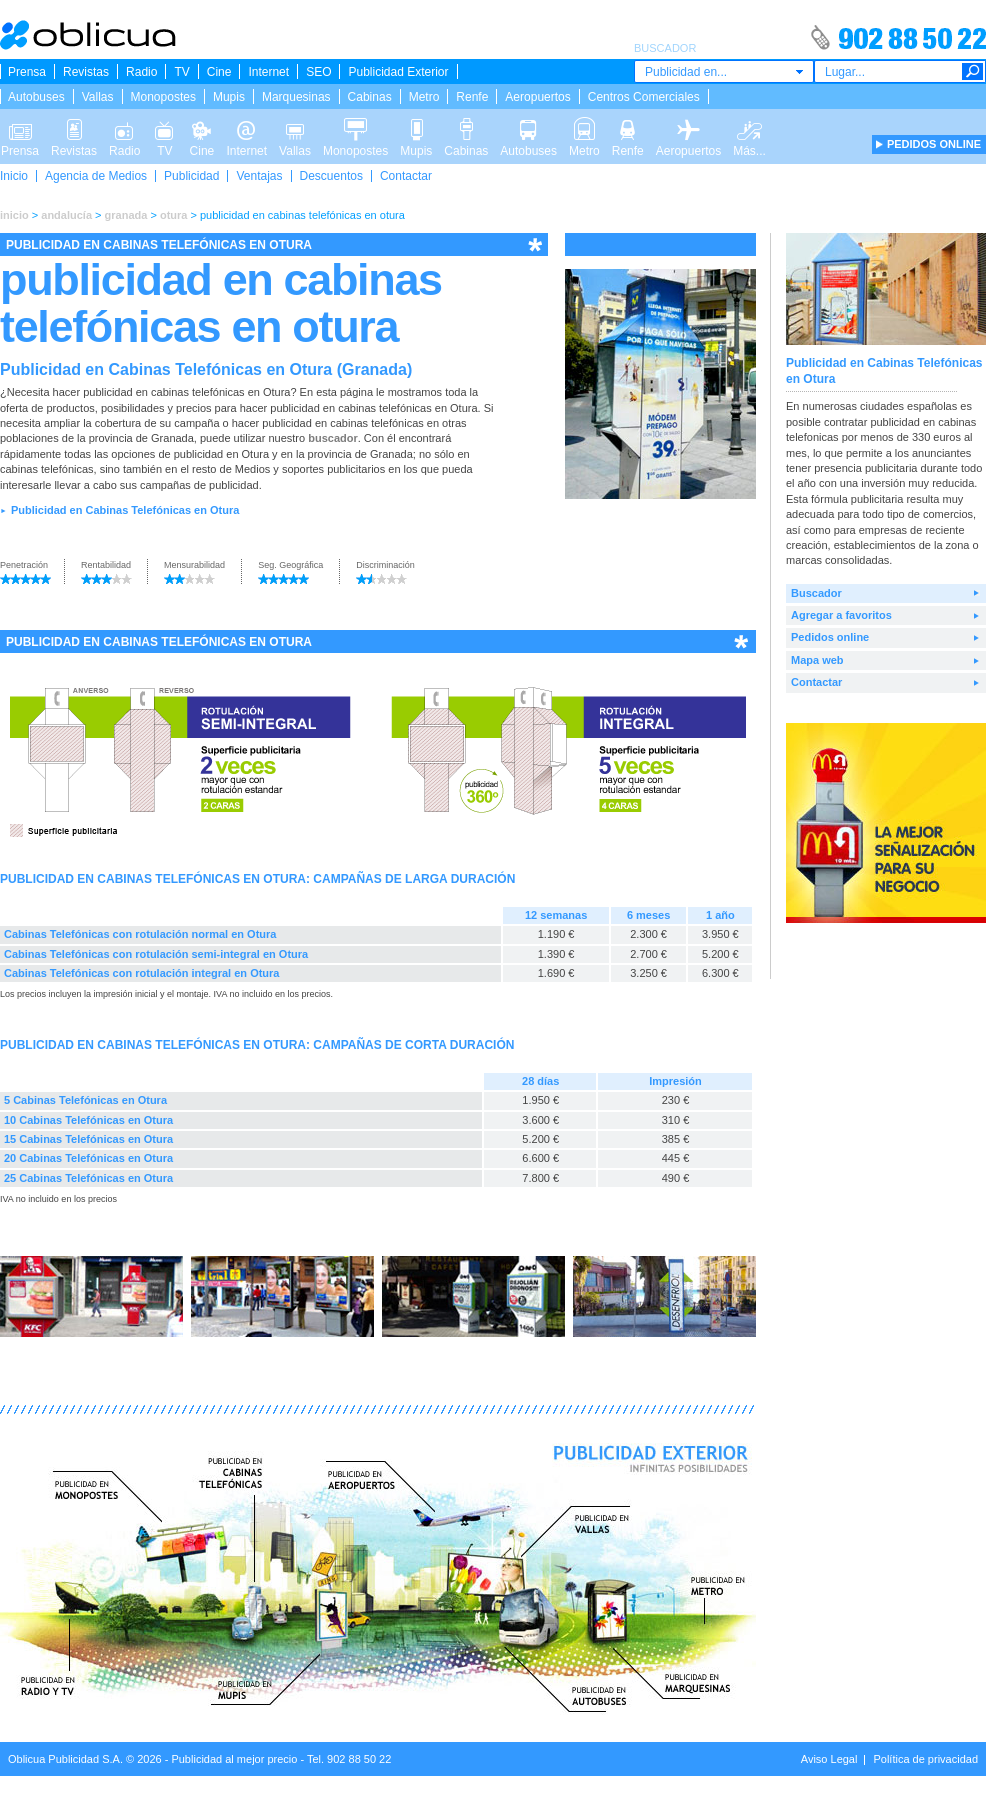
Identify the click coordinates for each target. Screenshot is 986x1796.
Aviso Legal (829, 1759)
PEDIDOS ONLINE (934, 144)
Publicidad (191, 176)
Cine (219, 72)
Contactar (406, 176)
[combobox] (724, 71)
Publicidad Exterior (398, 72)
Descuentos (331, 176)
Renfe (472, 97)
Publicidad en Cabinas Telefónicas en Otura (125, 510)
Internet (268, 72)
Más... (749, 128)
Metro (424, 97)
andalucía (66, 215)
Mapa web (817, 660)
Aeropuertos (537, 97)
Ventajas (259, 176)
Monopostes (163, 97)
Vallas (98, 97)
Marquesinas (296, 97)
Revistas (86, 72)
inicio (14, 215)
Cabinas (370, 97)
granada (126, 215)
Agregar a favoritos (841, 615)
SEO (318, 72)
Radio (141, 72)
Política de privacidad (925, 1759)
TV (181, 72)
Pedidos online (830, 637)
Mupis (229, 97)
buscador (333, 438)
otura (174, 215)
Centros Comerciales (644, 97)
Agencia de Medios (96, 176)
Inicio (14, 176)
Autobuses (36, 97)
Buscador (816, 593)
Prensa (27, 72)
